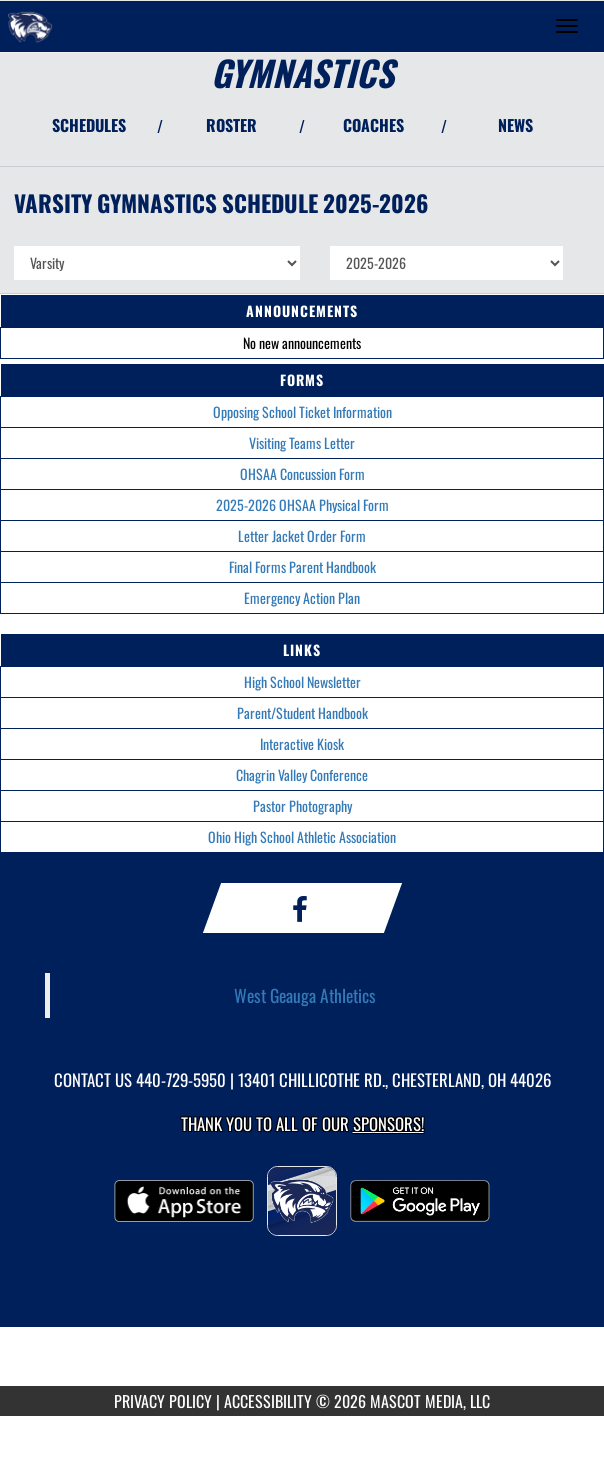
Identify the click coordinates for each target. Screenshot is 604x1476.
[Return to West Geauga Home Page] (30, 26)
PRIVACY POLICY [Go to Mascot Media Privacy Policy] (163, 1401)
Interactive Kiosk (302, 743)
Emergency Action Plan (302, 597)
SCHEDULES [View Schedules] (89, 125)
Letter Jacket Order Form (302, 535)
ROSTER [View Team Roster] (231, 125)
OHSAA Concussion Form (302, 473)
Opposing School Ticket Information (302, 411)
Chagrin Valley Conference (302, 774)
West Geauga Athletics (305, 995)
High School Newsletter (302, 681)
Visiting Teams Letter (302, 442)
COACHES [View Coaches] (373, 125)
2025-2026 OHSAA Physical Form (302, 504)
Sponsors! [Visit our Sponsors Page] (388, 1123)
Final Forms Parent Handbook (302, 566)
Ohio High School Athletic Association (302, 836)
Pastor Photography (302, 805)
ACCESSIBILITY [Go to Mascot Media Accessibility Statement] (268, 1401)
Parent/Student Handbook (302, 712)
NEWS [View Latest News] (515, 125)
